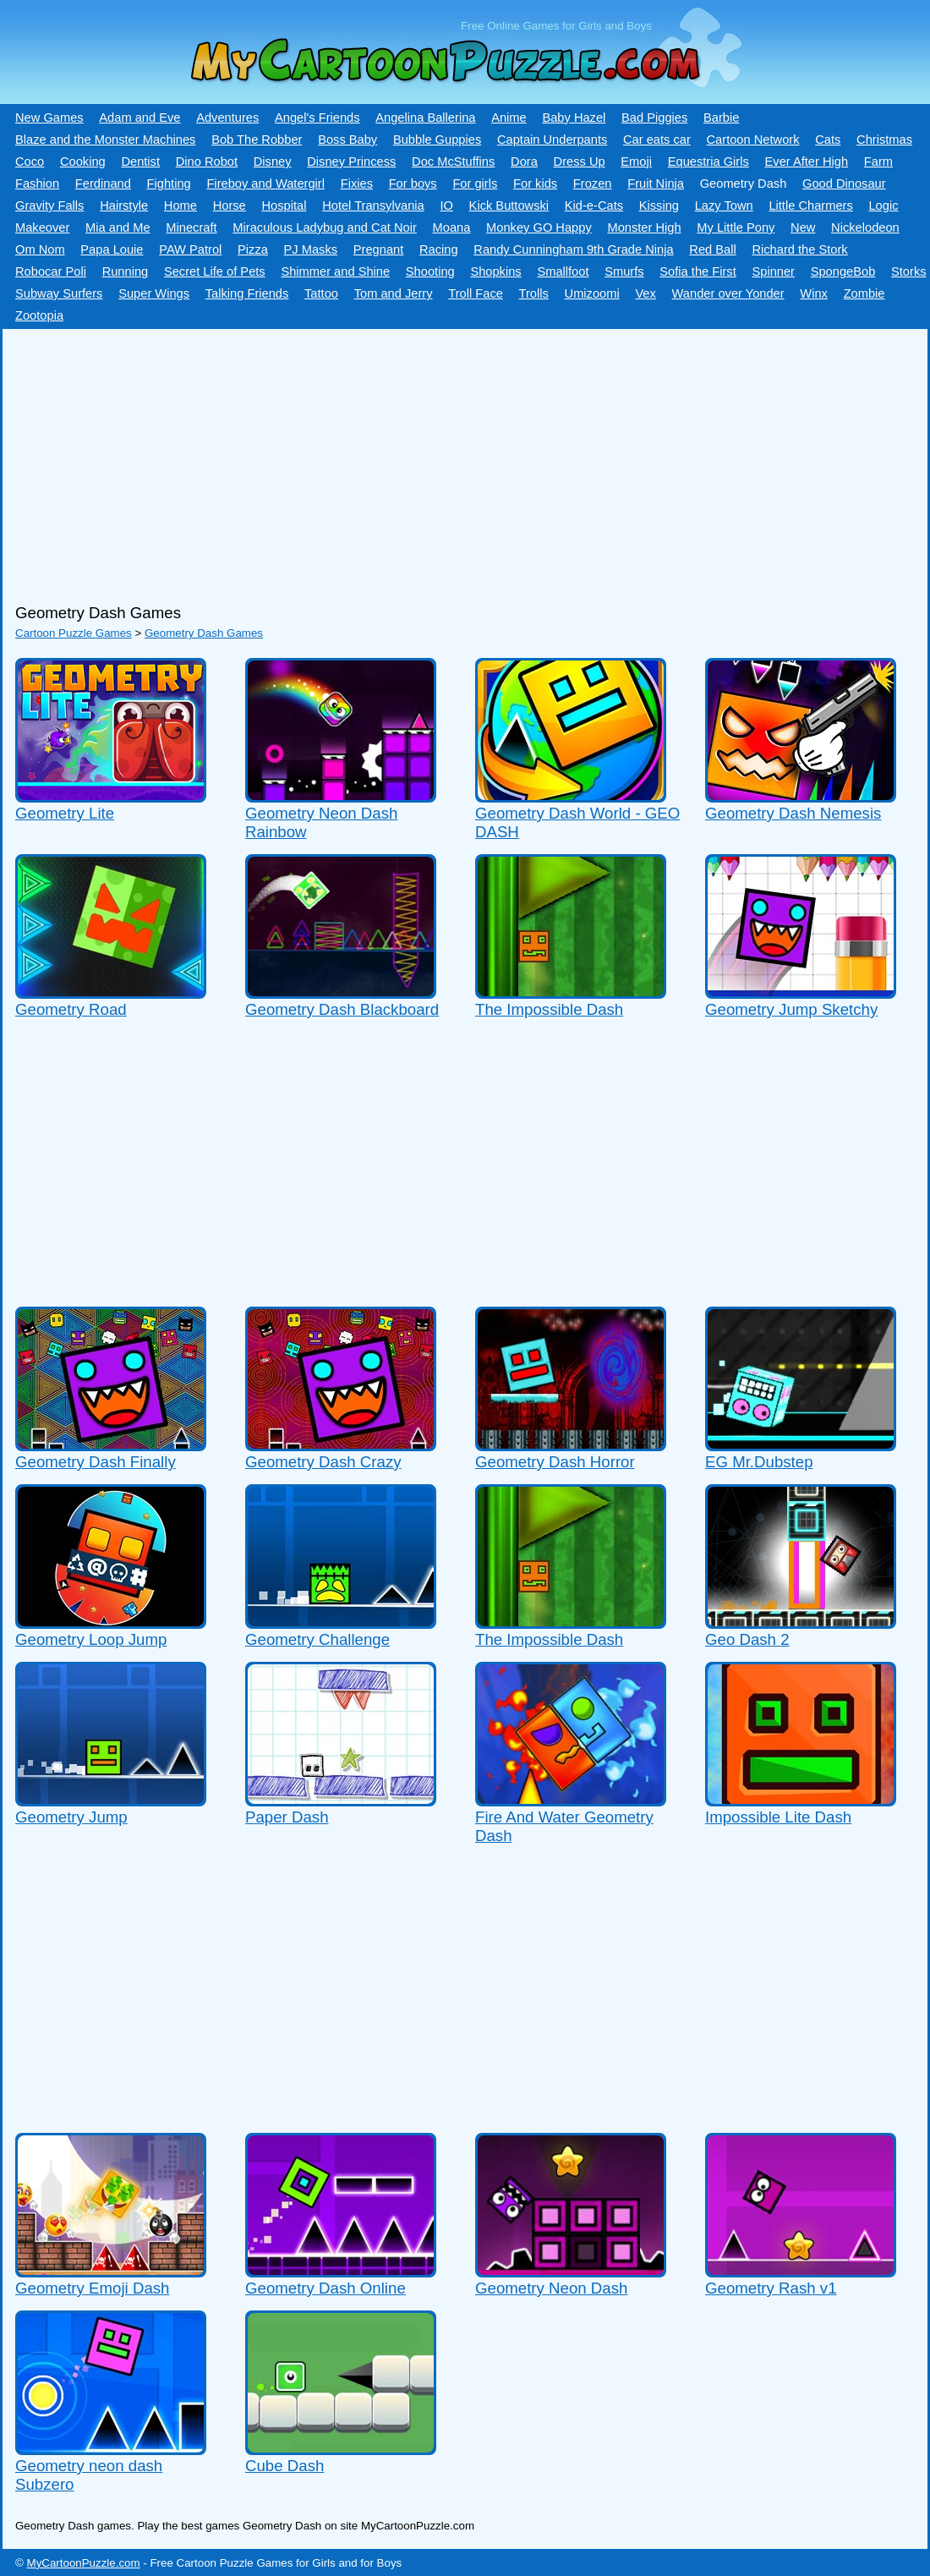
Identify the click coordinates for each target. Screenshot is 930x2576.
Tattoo (321, 293)
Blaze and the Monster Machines (105, 139)
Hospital (283, 205)
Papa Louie (111, 249)
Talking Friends (247, 293)
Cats (827, 139)
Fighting (169, 183)
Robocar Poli (50, 271)
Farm (878, 161)
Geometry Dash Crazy (323, 1462)
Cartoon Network (753, 139)
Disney (273, 161)
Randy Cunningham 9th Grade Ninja (573, 249)
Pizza (253, 249)
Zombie (864, 293)
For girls (474, 183)
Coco (29, 161)
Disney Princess (351, 161)
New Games (49, 117)
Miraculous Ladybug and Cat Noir (324, 227)
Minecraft (191, 227)
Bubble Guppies (437, 139)
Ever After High (807, 161)
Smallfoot (562, 271)
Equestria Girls (708, 161)
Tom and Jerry (393, 293)
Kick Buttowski (509, 205)
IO (446, 205)
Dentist (140, 161)
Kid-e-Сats (594, 205)
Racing (438, 249)
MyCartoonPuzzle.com (83, 2563)
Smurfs (623, 271)
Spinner (773, 271)
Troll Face (475, 293)
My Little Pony (735, 227)
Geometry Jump (71, 1817)
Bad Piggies (654, 117)
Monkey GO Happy (539, 227)
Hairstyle (124, 205)
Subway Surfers (58, 293)
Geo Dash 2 (747, 1639)
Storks (909, 271)
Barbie (721, 117)
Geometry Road (71, 1009)
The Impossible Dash (549, 1009)
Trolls (534, 293)
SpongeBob (843, 271)
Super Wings (153, 293)
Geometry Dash (743, 183)
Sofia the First (697, 271)
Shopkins (495, 271)
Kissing (659, 205)
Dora (524, 161)
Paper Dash (287, 1817)
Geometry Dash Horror (555, 1462)
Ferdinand (103, 183)
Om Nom (40, 249)
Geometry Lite (64, 813)
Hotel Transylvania (373, 205)
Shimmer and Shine (335, 271)
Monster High (644, 227)
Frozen (592, 183)
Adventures (227, 117)
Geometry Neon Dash (551, 2288)
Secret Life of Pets (214, 271)
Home (180, 205)
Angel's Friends (317, 117)
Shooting (430, 271)
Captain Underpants (552, 139)
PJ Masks (311, 249)
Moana (452, 227)
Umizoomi (592, 293)
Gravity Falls (49, 205)
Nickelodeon (865, 227)
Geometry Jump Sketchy (791, 1009)
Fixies (357, 183)
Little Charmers (810, 205)
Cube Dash (284, 2466)
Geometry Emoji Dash (92, 2288)
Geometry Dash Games (204, 633)
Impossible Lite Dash (778, 1817)
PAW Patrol (190, 249)
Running (125, 271)
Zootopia (39, 315)
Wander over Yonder (728, 293)
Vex (645, 293)
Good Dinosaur (844, 183)
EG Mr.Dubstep (759, 1462)
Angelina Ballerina (425, 117)
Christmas (884, 139)
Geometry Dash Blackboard (342, 1009)
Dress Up (579, 161)
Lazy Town (724, 205)
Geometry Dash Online (325, 2288)
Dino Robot (207, 161)
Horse (229, 205)
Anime (509, 117)
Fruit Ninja (655, 183)
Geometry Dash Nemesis (793, 813)
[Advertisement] (459, 460)
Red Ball (712, 249)
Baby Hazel (573, 117)
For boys (413, 183)
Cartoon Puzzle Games (73, 633)
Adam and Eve (139, 117)
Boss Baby (347, 139)
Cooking (83, 161)
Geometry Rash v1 (771, 2288)
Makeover (42, 227)
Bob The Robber (256, 139)
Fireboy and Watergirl (265, 183)
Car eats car (657, 139)
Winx (814, 293)
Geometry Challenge (317, 1639)
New (802, 227)
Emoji (636, 161)
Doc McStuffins (453, 161)
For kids (535, 183)
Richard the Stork (799, 249)
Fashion (37, 183)
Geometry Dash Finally (95, 1462)
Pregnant (378, 249)
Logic (883, 205)
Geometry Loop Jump (91, 1639)
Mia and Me (117, 227)
